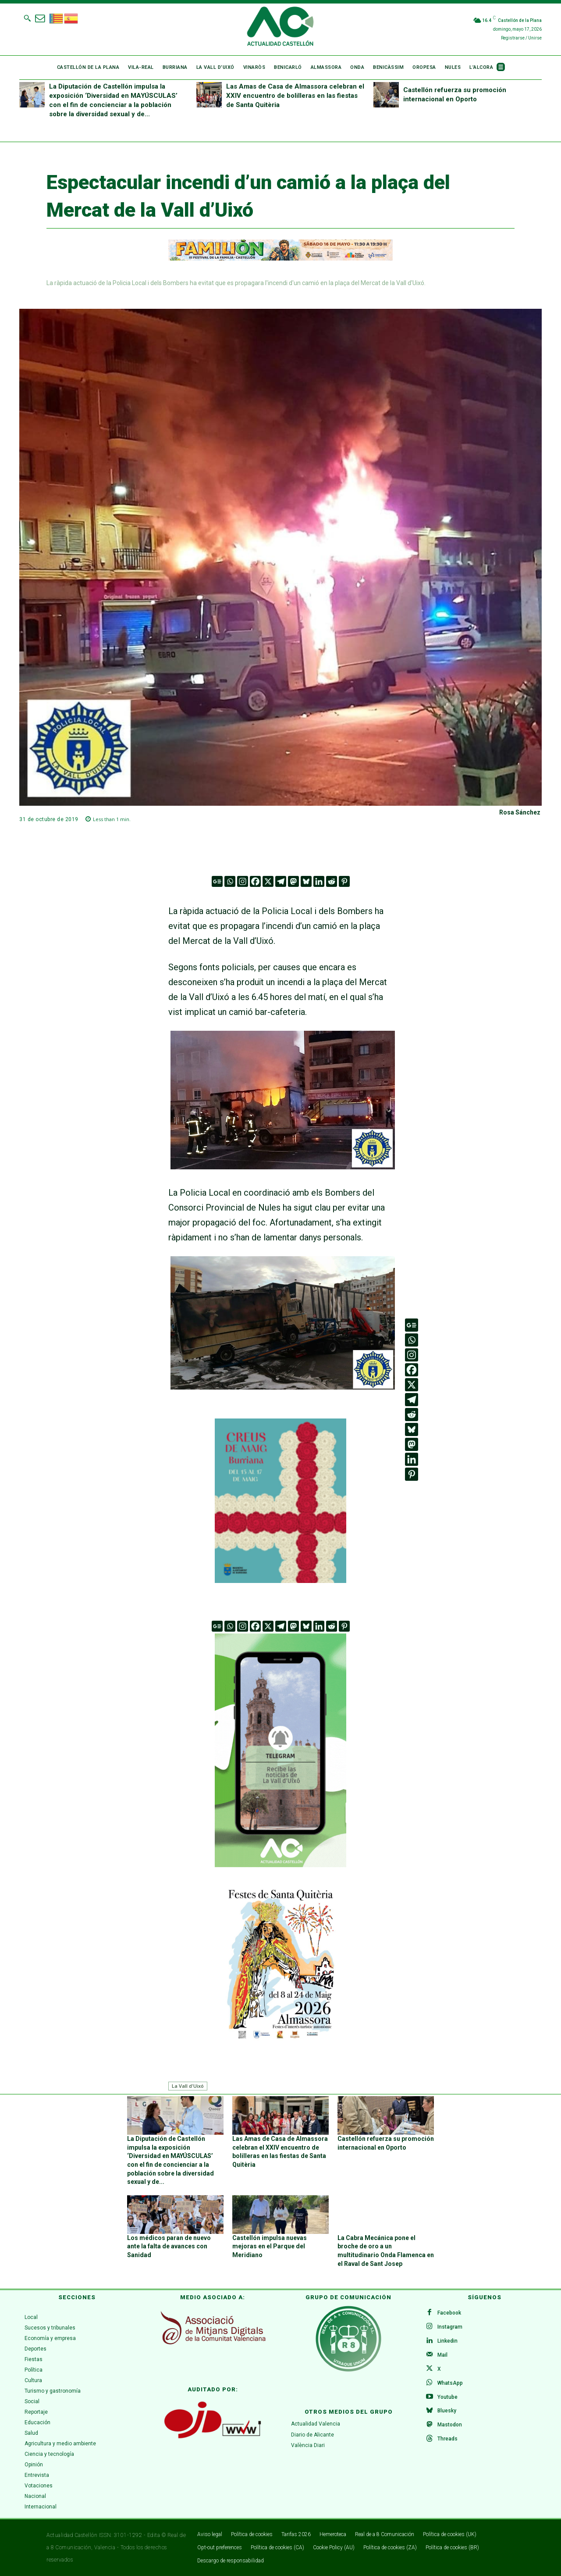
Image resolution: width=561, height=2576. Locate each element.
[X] (268, 881)
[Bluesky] (306, 881)
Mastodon (449, 2425)
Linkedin (447, 2340)
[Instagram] (242, 881)
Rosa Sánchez (519, 812)
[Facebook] (255, 881)
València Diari (308, 2446)
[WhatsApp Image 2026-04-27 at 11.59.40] (280, 1580)
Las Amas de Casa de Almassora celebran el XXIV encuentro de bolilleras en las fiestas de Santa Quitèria (295, 95)
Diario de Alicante (312, 2435)
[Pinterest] (344, 881)
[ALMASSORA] (280, 1963)
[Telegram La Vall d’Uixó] (280, 1873)
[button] (27, 18)
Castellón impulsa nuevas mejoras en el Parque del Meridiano (269, 2246)
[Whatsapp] (229, 881)
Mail (442, 2354)
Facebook (449, 2312)
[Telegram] (280, 881)
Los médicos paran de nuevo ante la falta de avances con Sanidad (169, 2246)
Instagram (449, 2326)
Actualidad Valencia (315, 2424)
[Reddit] (331, 881)
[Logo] (280, 27)
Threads (447, 2439)
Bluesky (446, 2411)
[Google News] (217, 881)
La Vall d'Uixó (188, 2086)
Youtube (447, 2397)
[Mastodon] (293, 881)
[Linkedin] (318, 881)
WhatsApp (450, 2382)
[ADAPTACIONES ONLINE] (280, 258)
